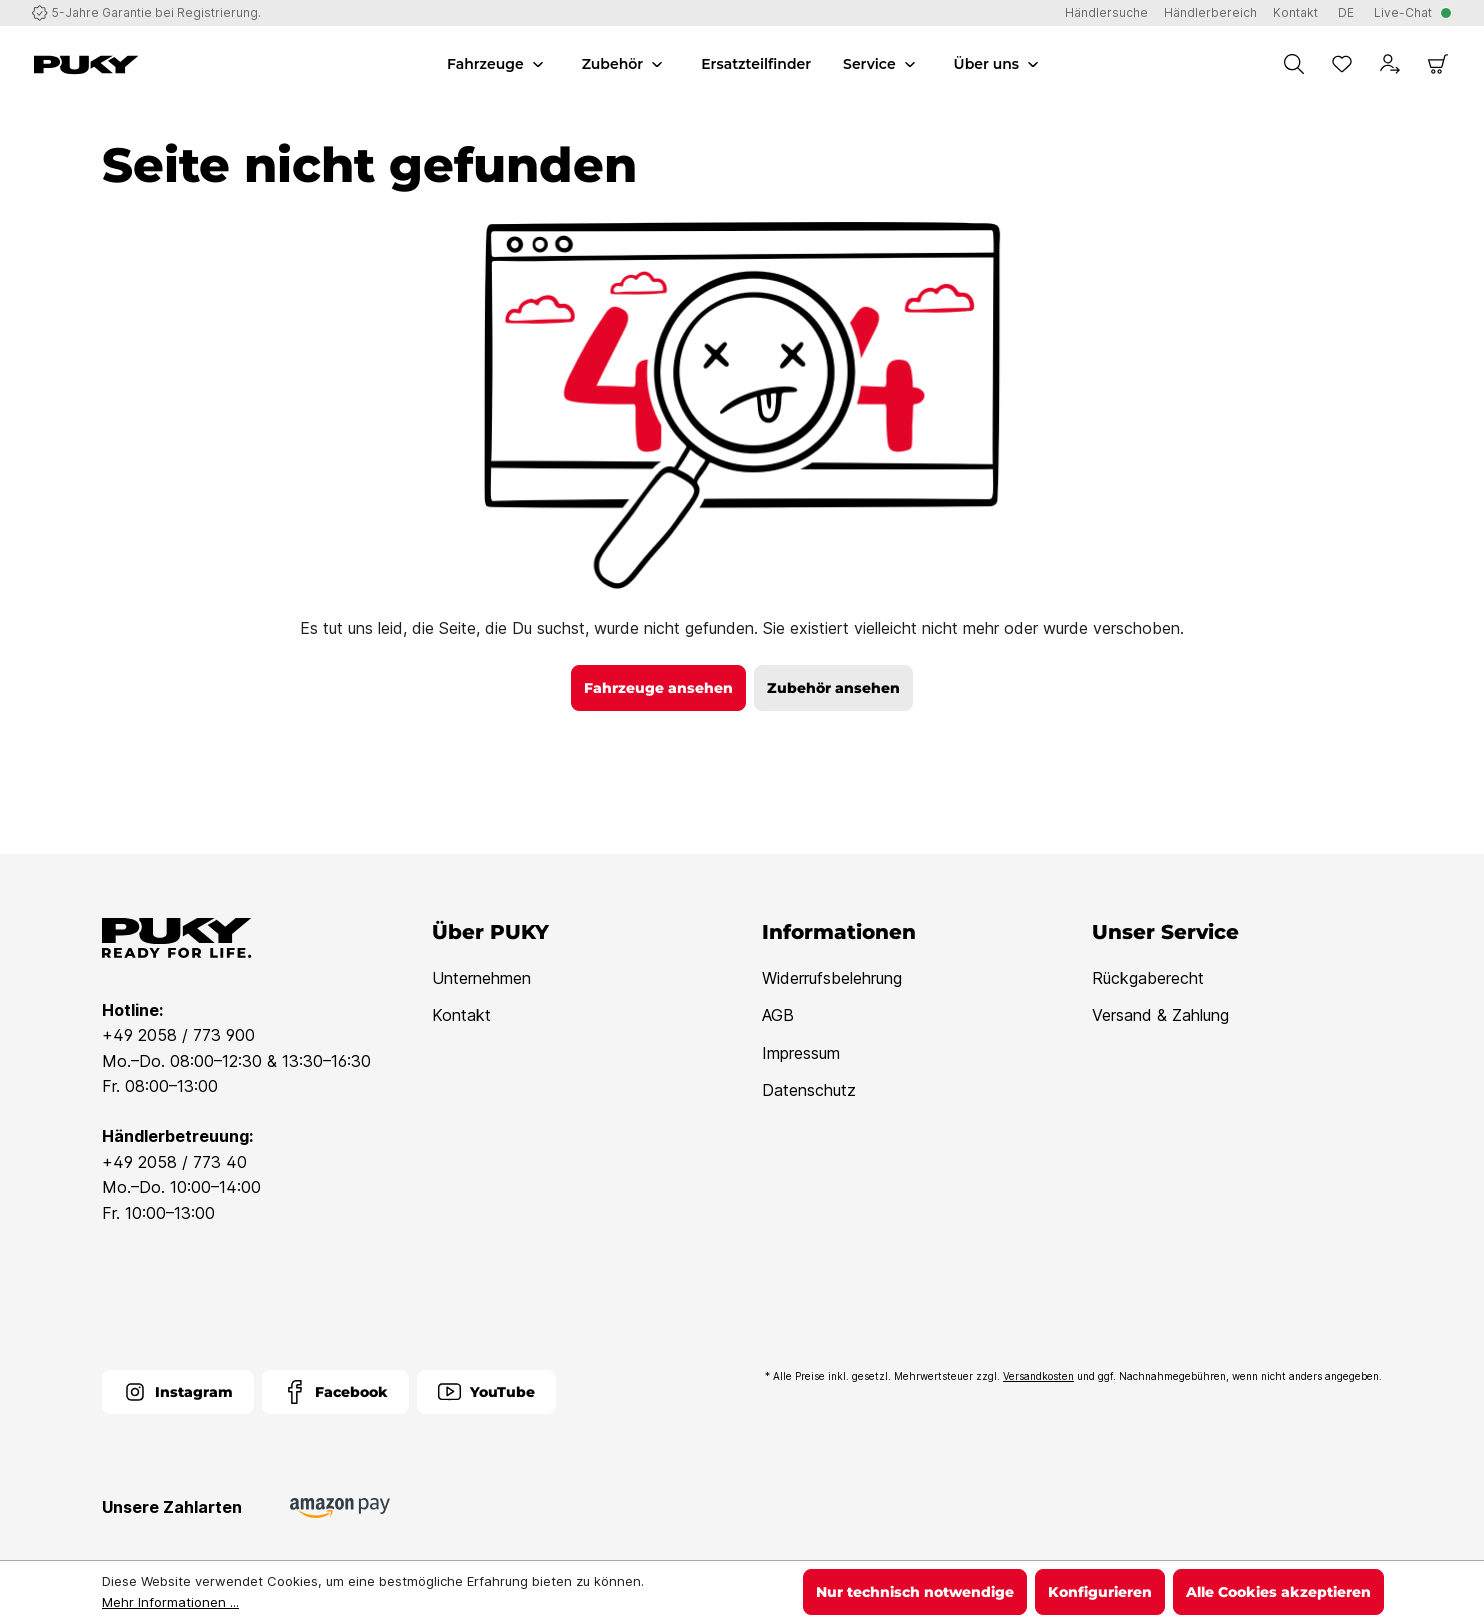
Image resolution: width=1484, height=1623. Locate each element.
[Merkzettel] (1342, 64)
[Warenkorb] (1438, 64)
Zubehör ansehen (833, 688)
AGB (778, 1015)
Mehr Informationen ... (170, 1602)
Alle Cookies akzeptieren (1278, 1592)
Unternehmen (481, 978)
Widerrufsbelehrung (832, 978)
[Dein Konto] (1390, 64)
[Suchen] (1294, 64)
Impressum (801, 1053)
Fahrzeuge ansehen (658, 688)
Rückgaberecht (1148, 978)
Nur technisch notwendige (915, 1592)
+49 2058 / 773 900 (178, 1035)
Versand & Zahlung (1160, 1015)
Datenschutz (809, 1090)
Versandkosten (1038, 1376)
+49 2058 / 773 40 (174, 1162)
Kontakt (461, 1015)
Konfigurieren (1100, 1592)
